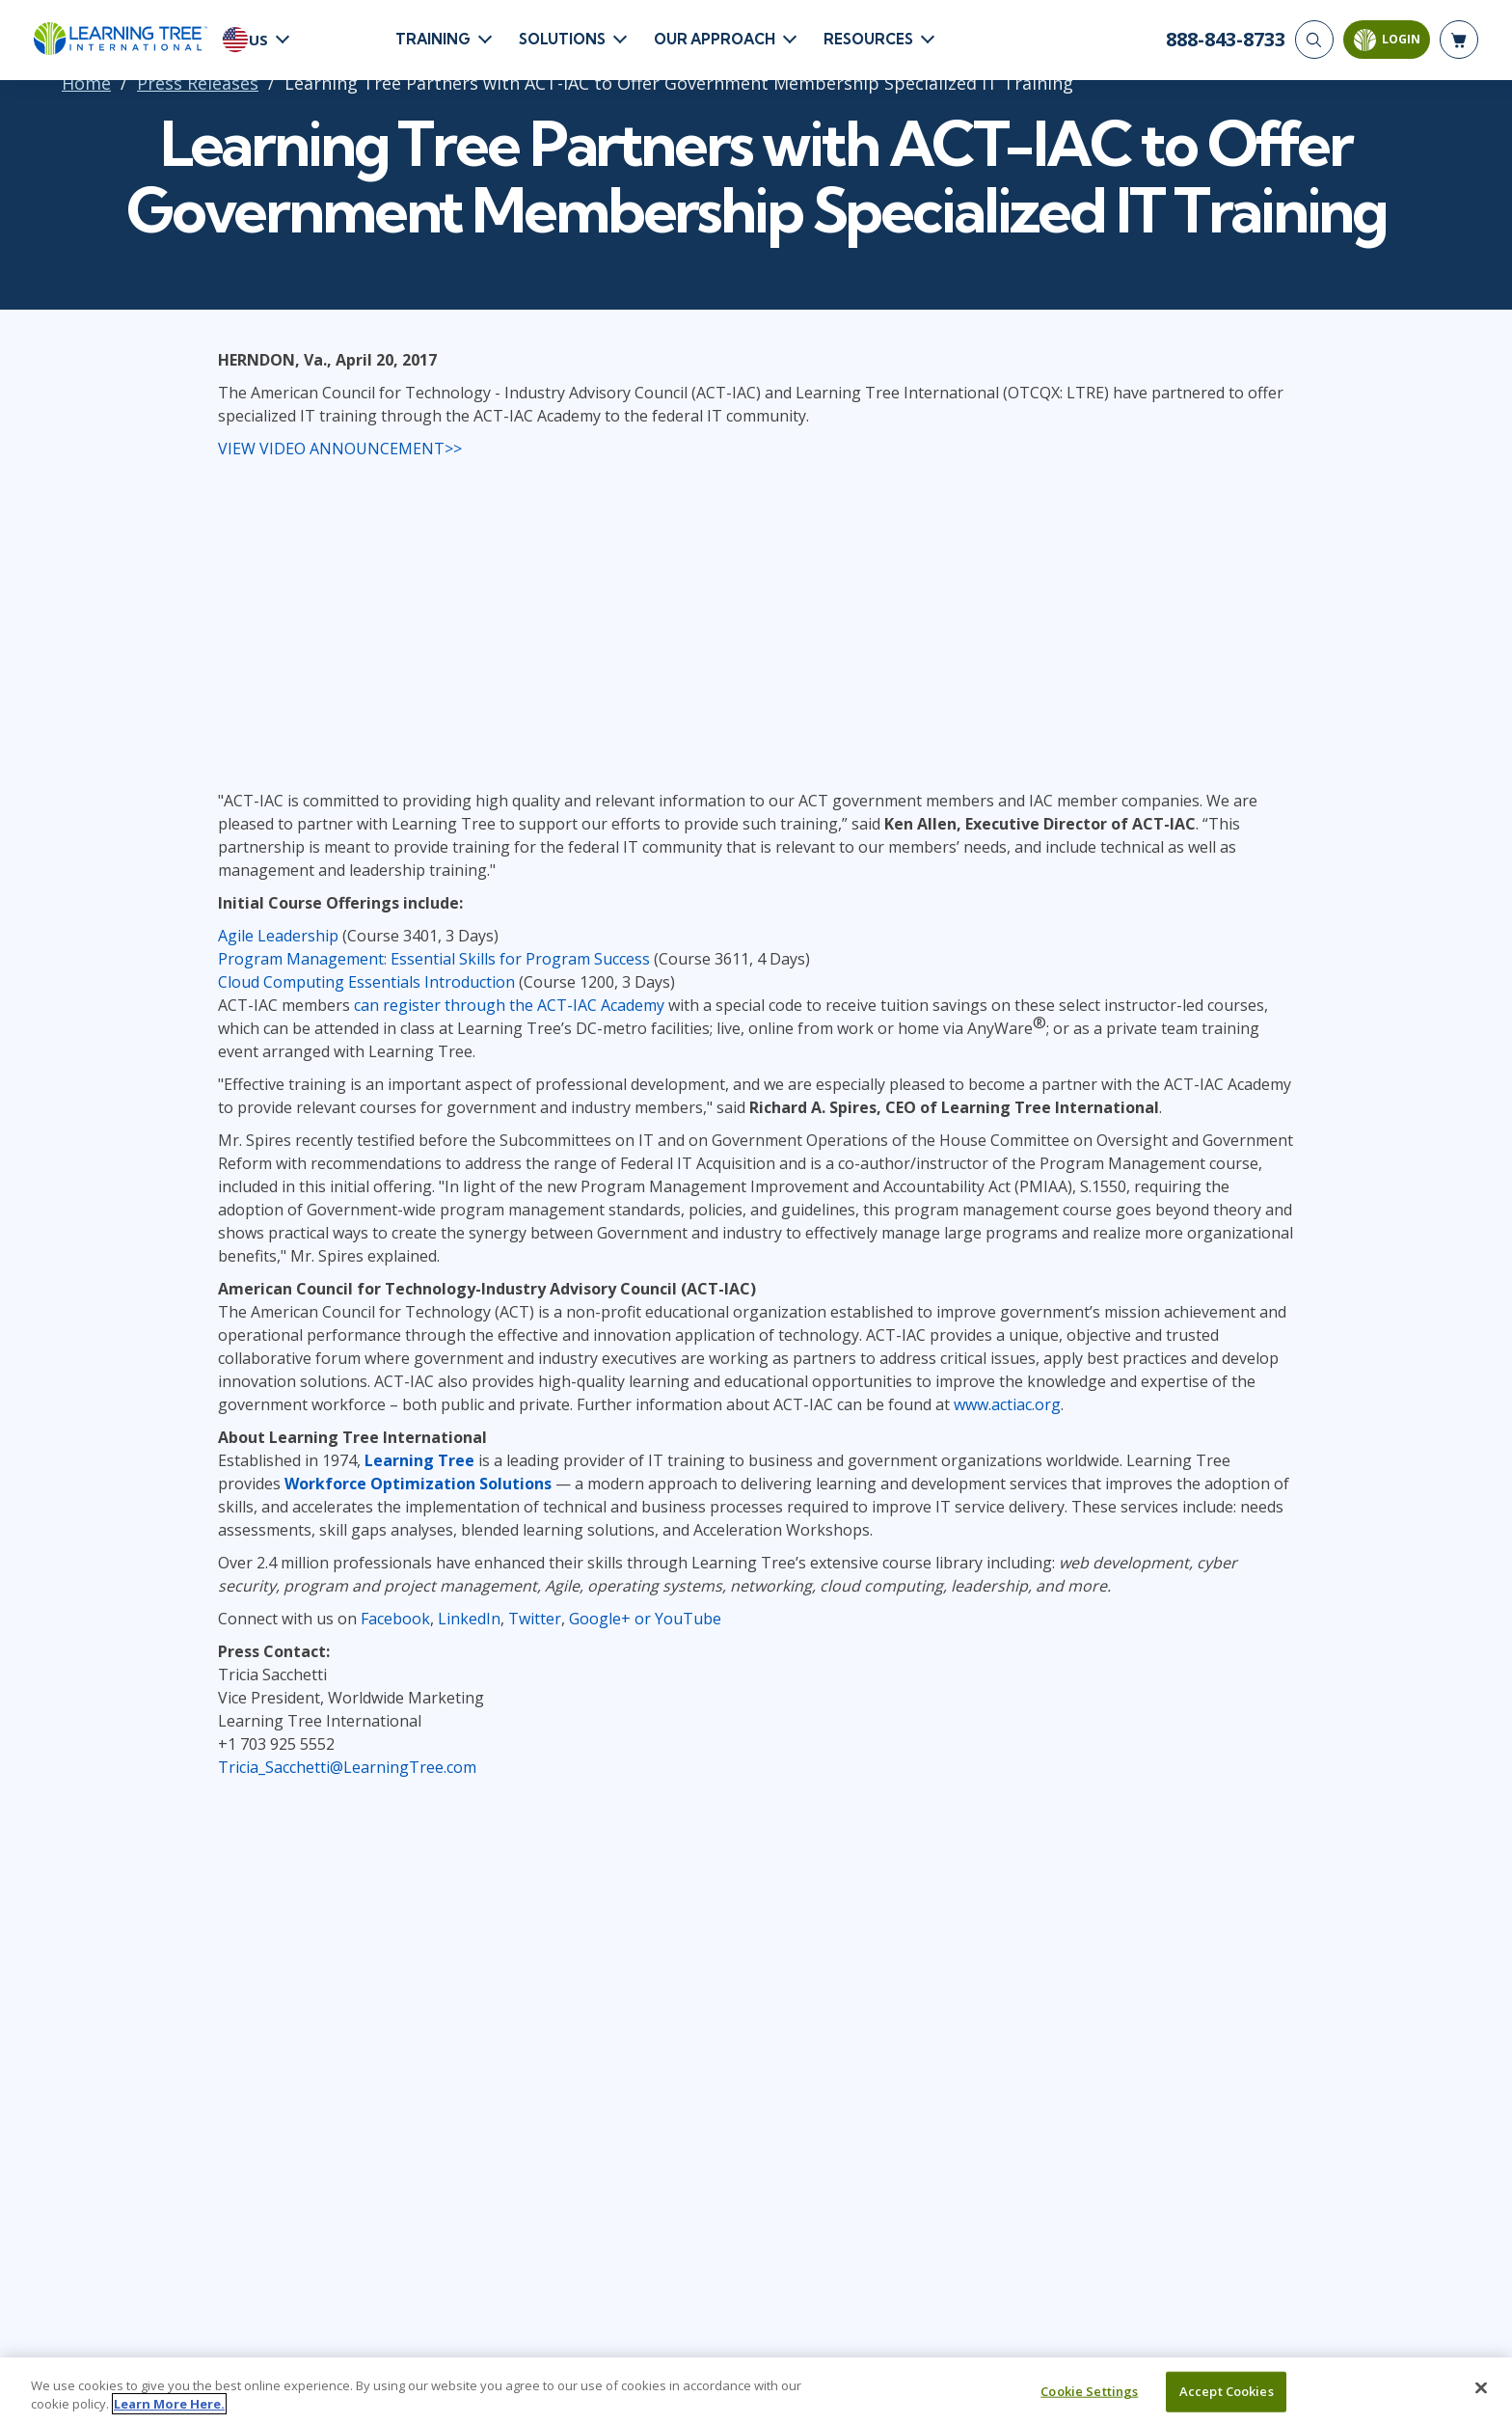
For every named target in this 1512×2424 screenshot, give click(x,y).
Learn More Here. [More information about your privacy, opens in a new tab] (169, 2403)
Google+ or (612, 1618)
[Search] (1314, 39)
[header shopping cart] (1459, 39)
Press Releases (197, 83)
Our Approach (714, 39)
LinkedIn (469, 1618)
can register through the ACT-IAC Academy (509, 1005)
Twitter (534, 1618)
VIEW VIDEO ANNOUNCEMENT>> (340, 448)
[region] (756, 2390)
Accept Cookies (1226, 2391)
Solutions (562, 39)
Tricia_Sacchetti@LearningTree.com (347, 1767)
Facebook (395, 1618)
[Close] (1481, 2388)
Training (433, 39)
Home (86, 83)
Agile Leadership (278, 935)
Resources (868, 39)
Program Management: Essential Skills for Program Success (434, 958)
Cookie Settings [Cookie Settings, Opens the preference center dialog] (1089, 2391)
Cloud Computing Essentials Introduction (366, 982)
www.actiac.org (1007, 1404)
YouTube (688, 1618)
